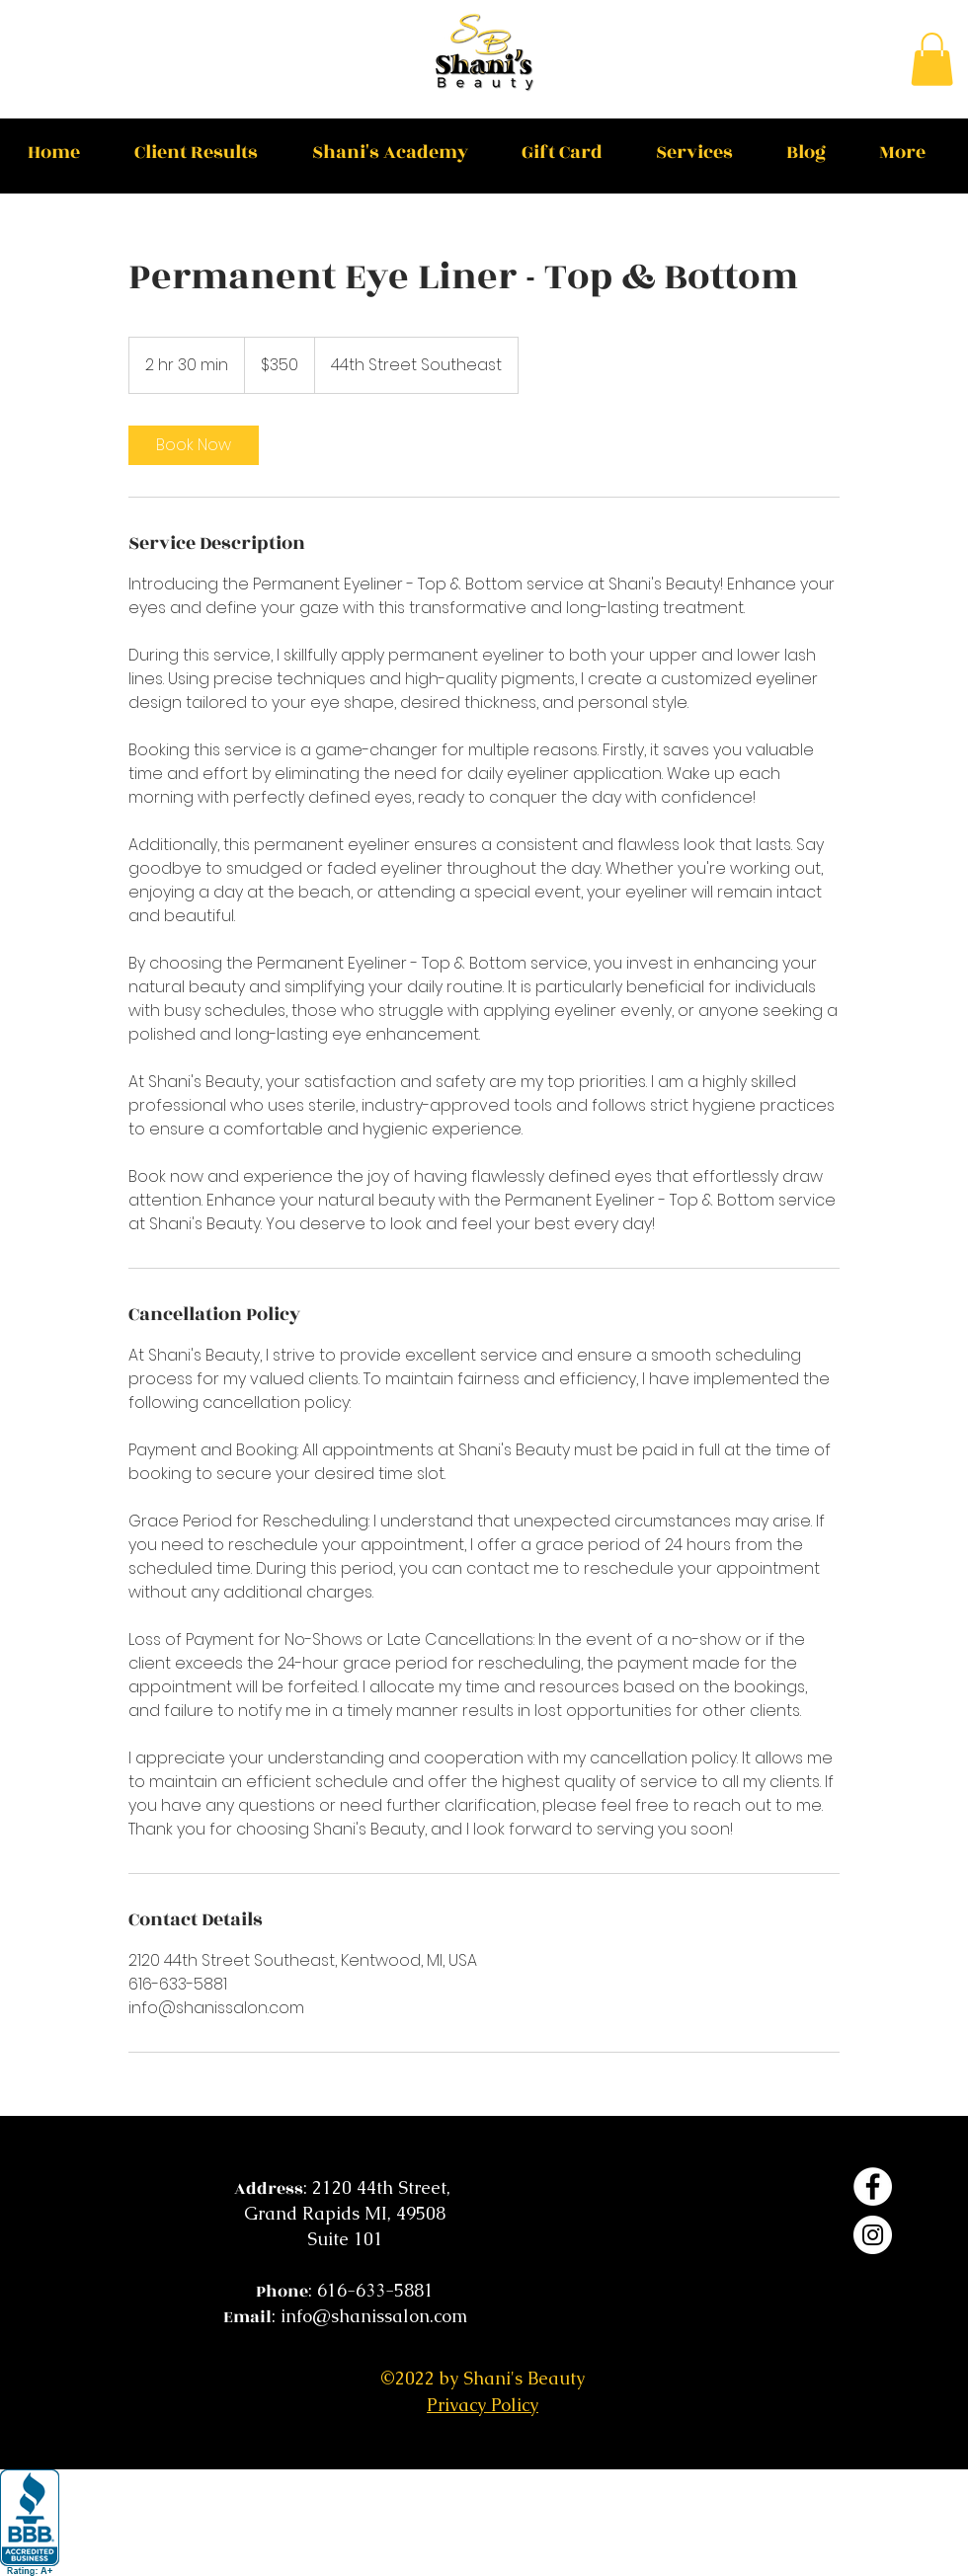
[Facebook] (872, 2186)
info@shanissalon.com (374, 2315)
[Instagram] (872, 2235)
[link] (193, 445)
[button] (932, 59)
